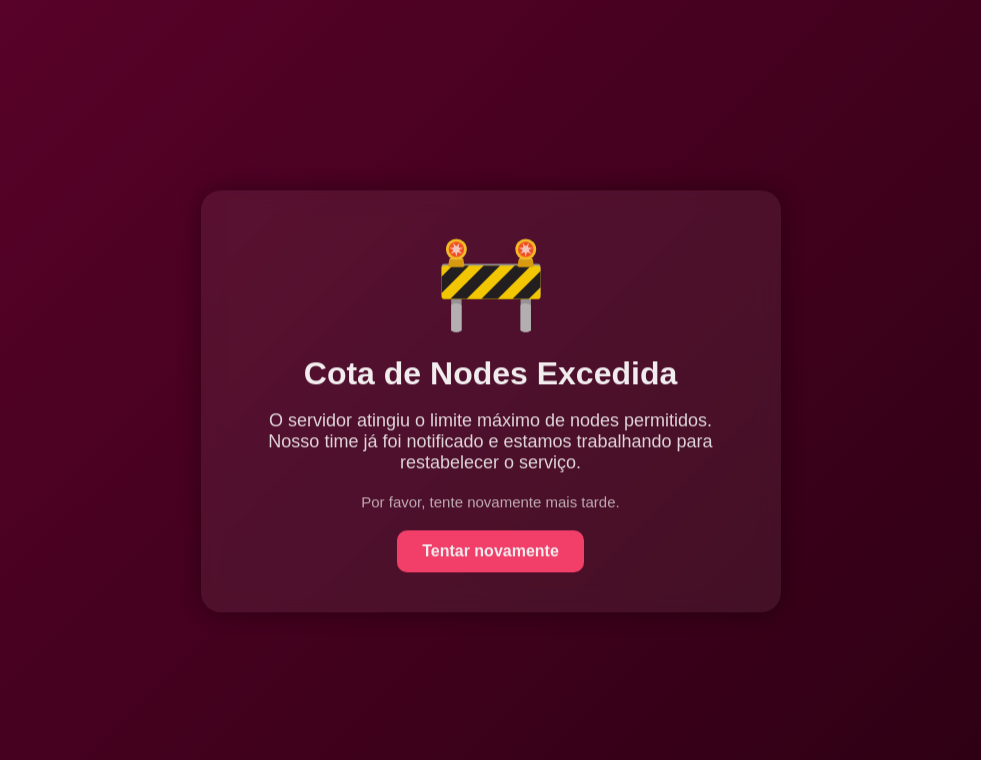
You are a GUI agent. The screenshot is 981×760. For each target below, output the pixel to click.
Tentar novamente (490, 551)
